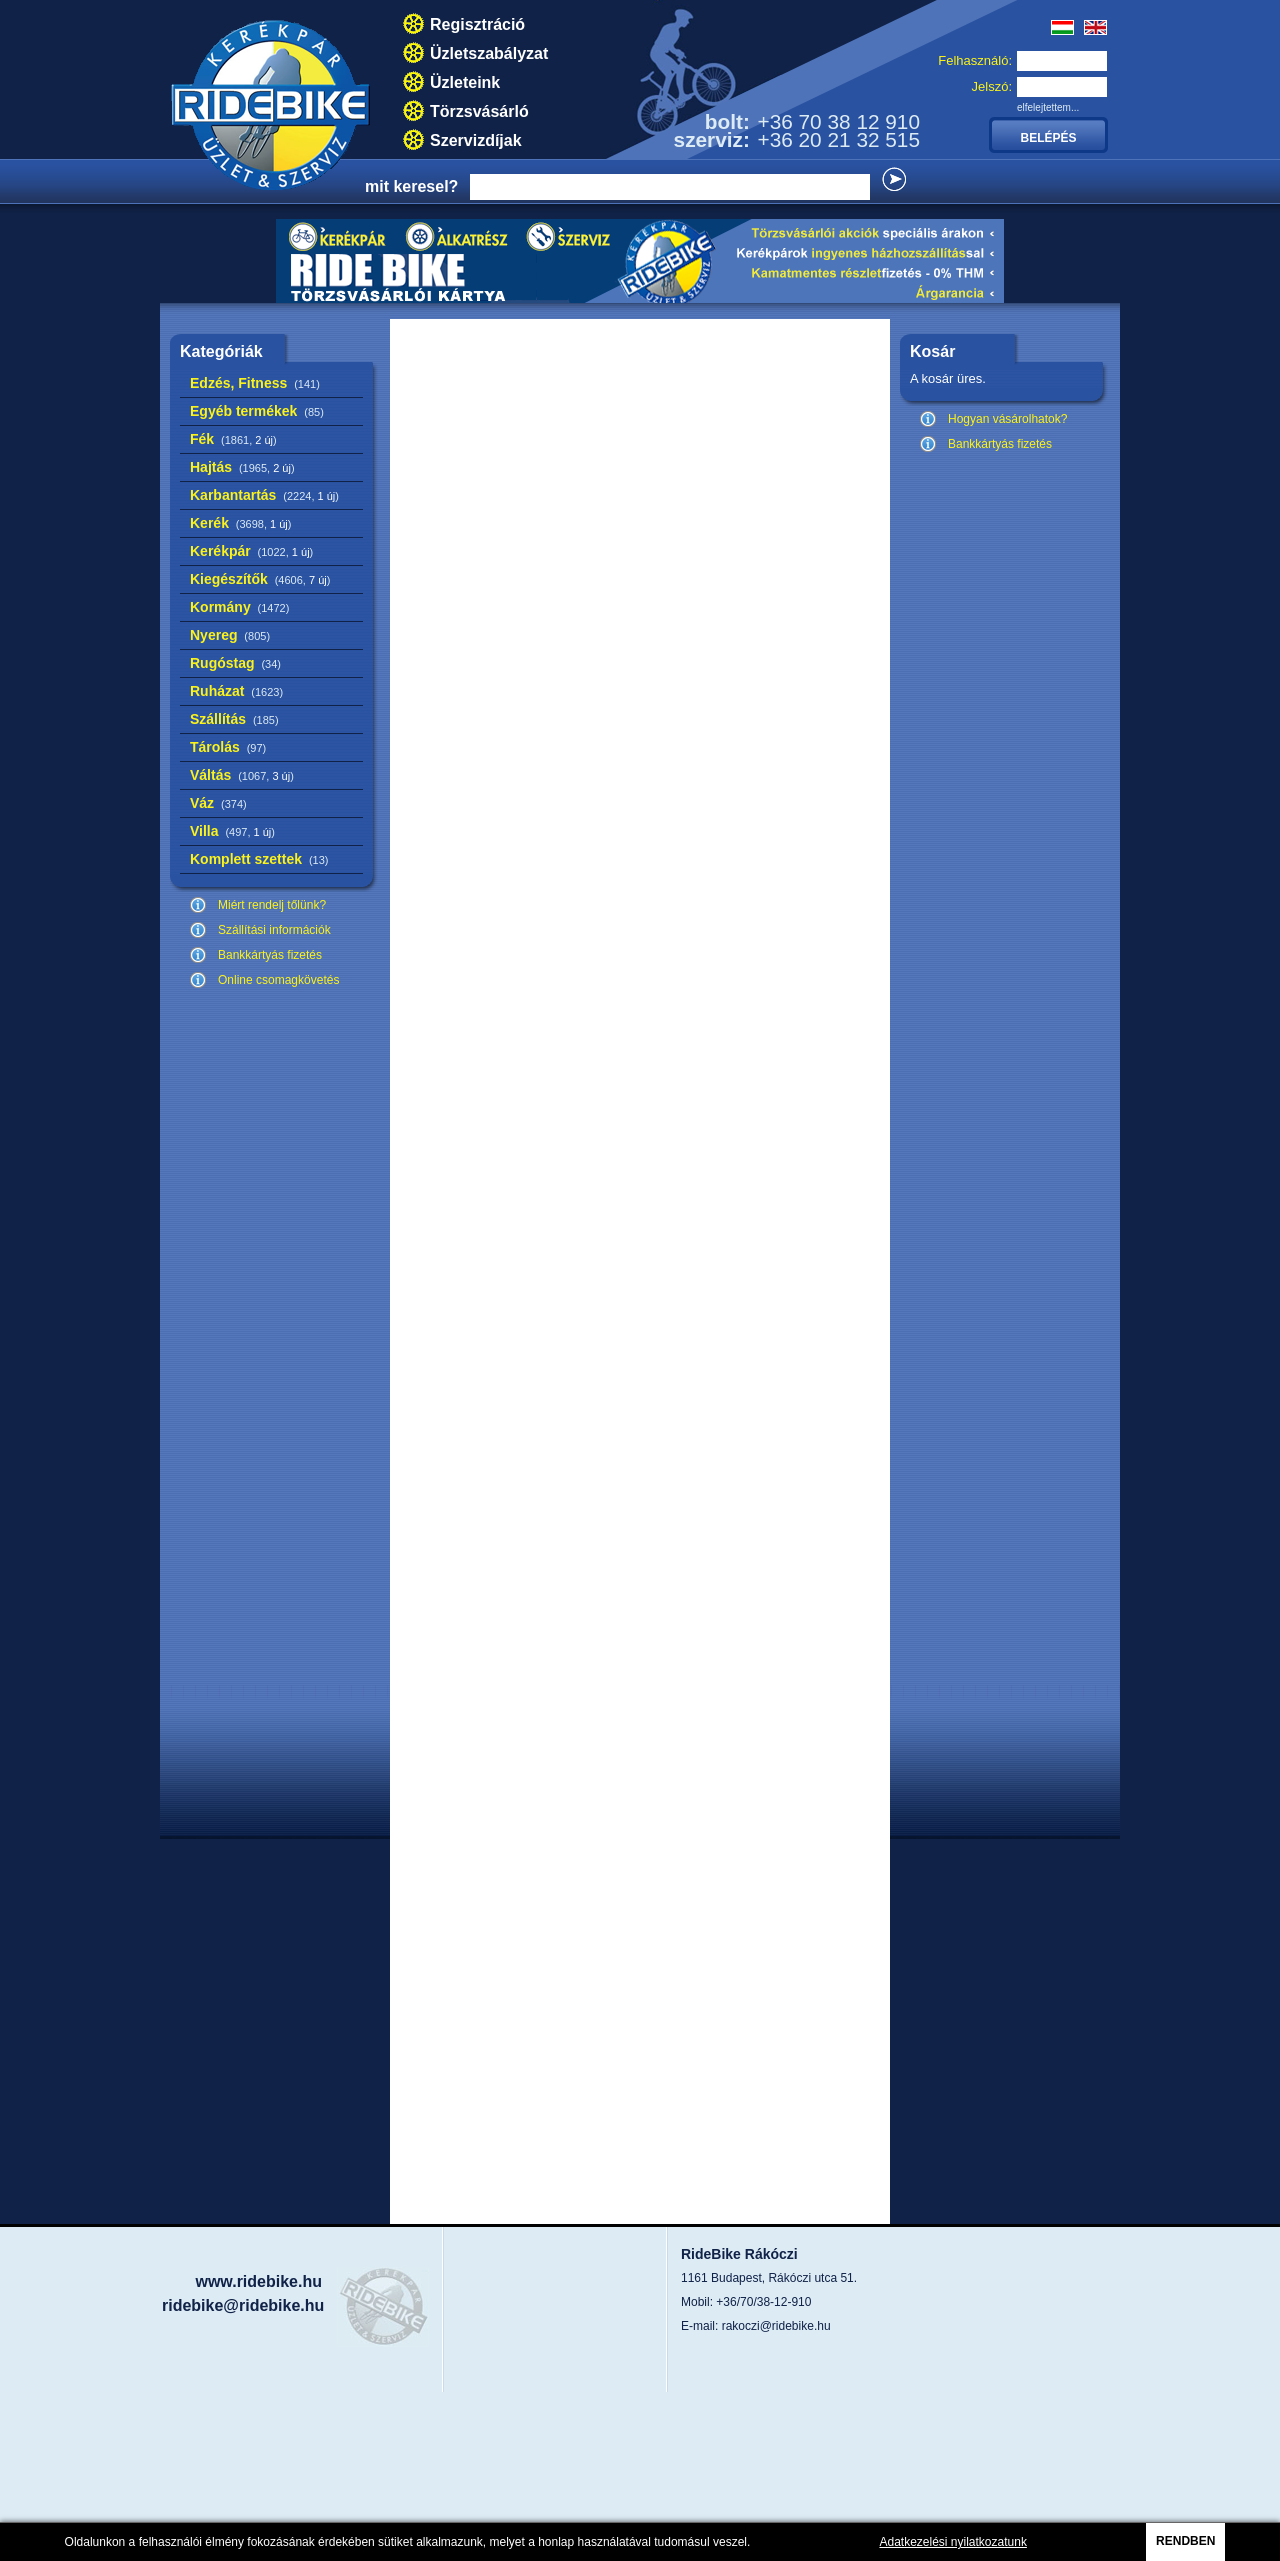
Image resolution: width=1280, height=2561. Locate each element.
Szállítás (234, 719)
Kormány (239, 607)
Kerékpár (251, 551)
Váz (218, 803)
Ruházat (236, 691)
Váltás (242, 775)
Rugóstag (235, 663)
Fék (233, 439)
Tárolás (228, 747)
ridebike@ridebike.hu (243, 2305)
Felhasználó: (975, 60)
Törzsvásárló (479, 111)
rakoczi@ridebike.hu (776, 2326)
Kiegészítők (260, 579)
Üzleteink (465, 82)
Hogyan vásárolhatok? (1007, 419)
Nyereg (230, 635)
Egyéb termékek (257, 411)
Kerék (240, 523)
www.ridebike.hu (258, 2281)
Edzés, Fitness (255, 383)
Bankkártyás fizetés (270, 955)
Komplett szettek (259, 859)
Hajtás (242, 467)
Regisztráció (477, 24)
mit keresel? (411, 186)
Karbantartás (264, 495)
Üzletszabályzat (489, 53)
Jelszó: (992, 86)
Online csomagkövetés (278, 980)
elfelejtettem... (1048, 107)
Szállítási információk (274, 930)
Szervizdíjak (476, 140)
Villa (232, 831)
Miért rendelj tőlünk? (272, 905)
